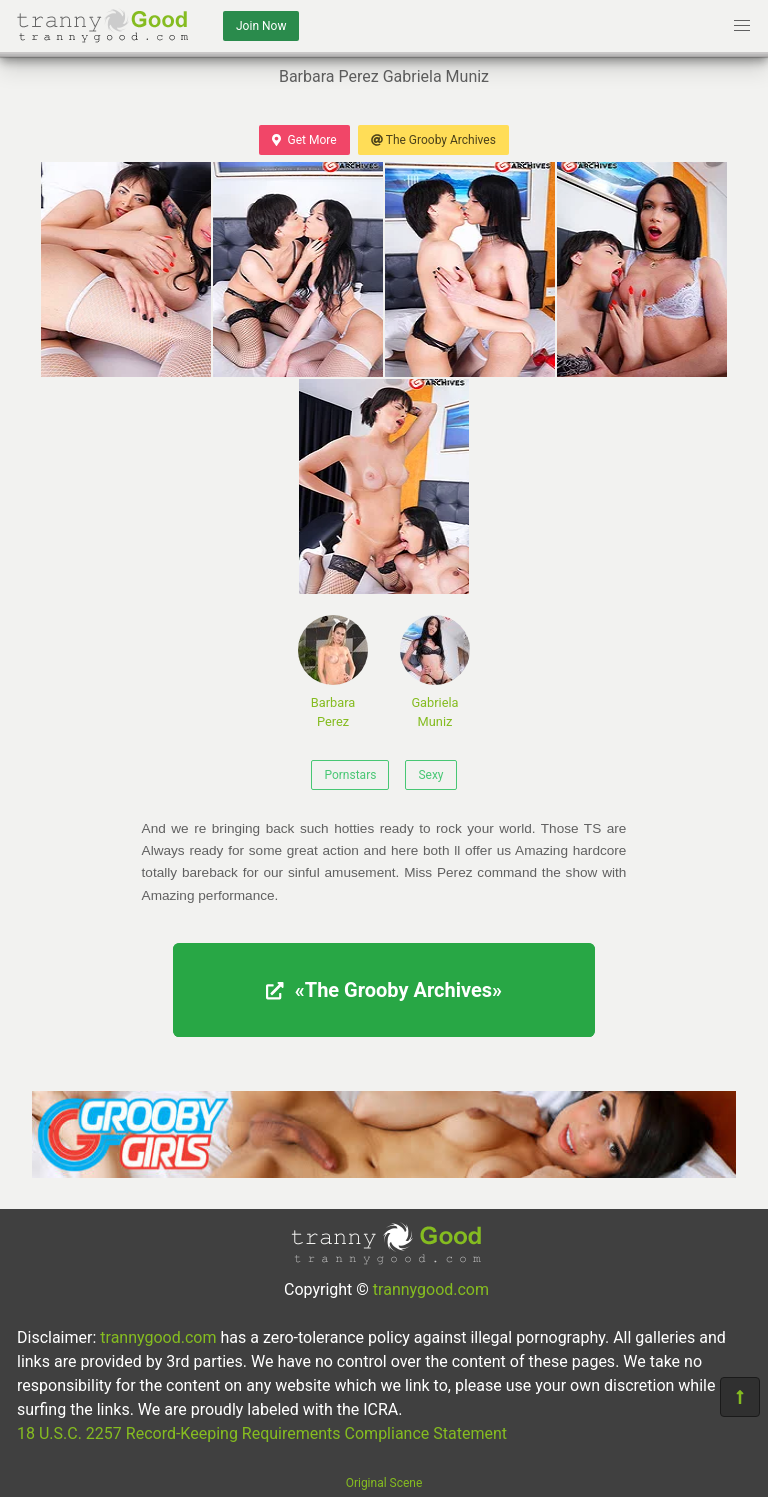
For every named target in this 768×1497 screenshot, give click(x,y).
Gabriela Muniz (435, 672)
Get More (304, 140)
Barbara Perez (333, 672)
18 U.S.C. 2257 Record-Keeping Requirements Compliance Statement (262, 1433)
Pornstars (350, 775)
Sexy (430, 775)
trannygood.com (431, 1289)
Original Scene (384, 1483)
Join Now (261, 26)
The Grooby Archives (433, 140)
